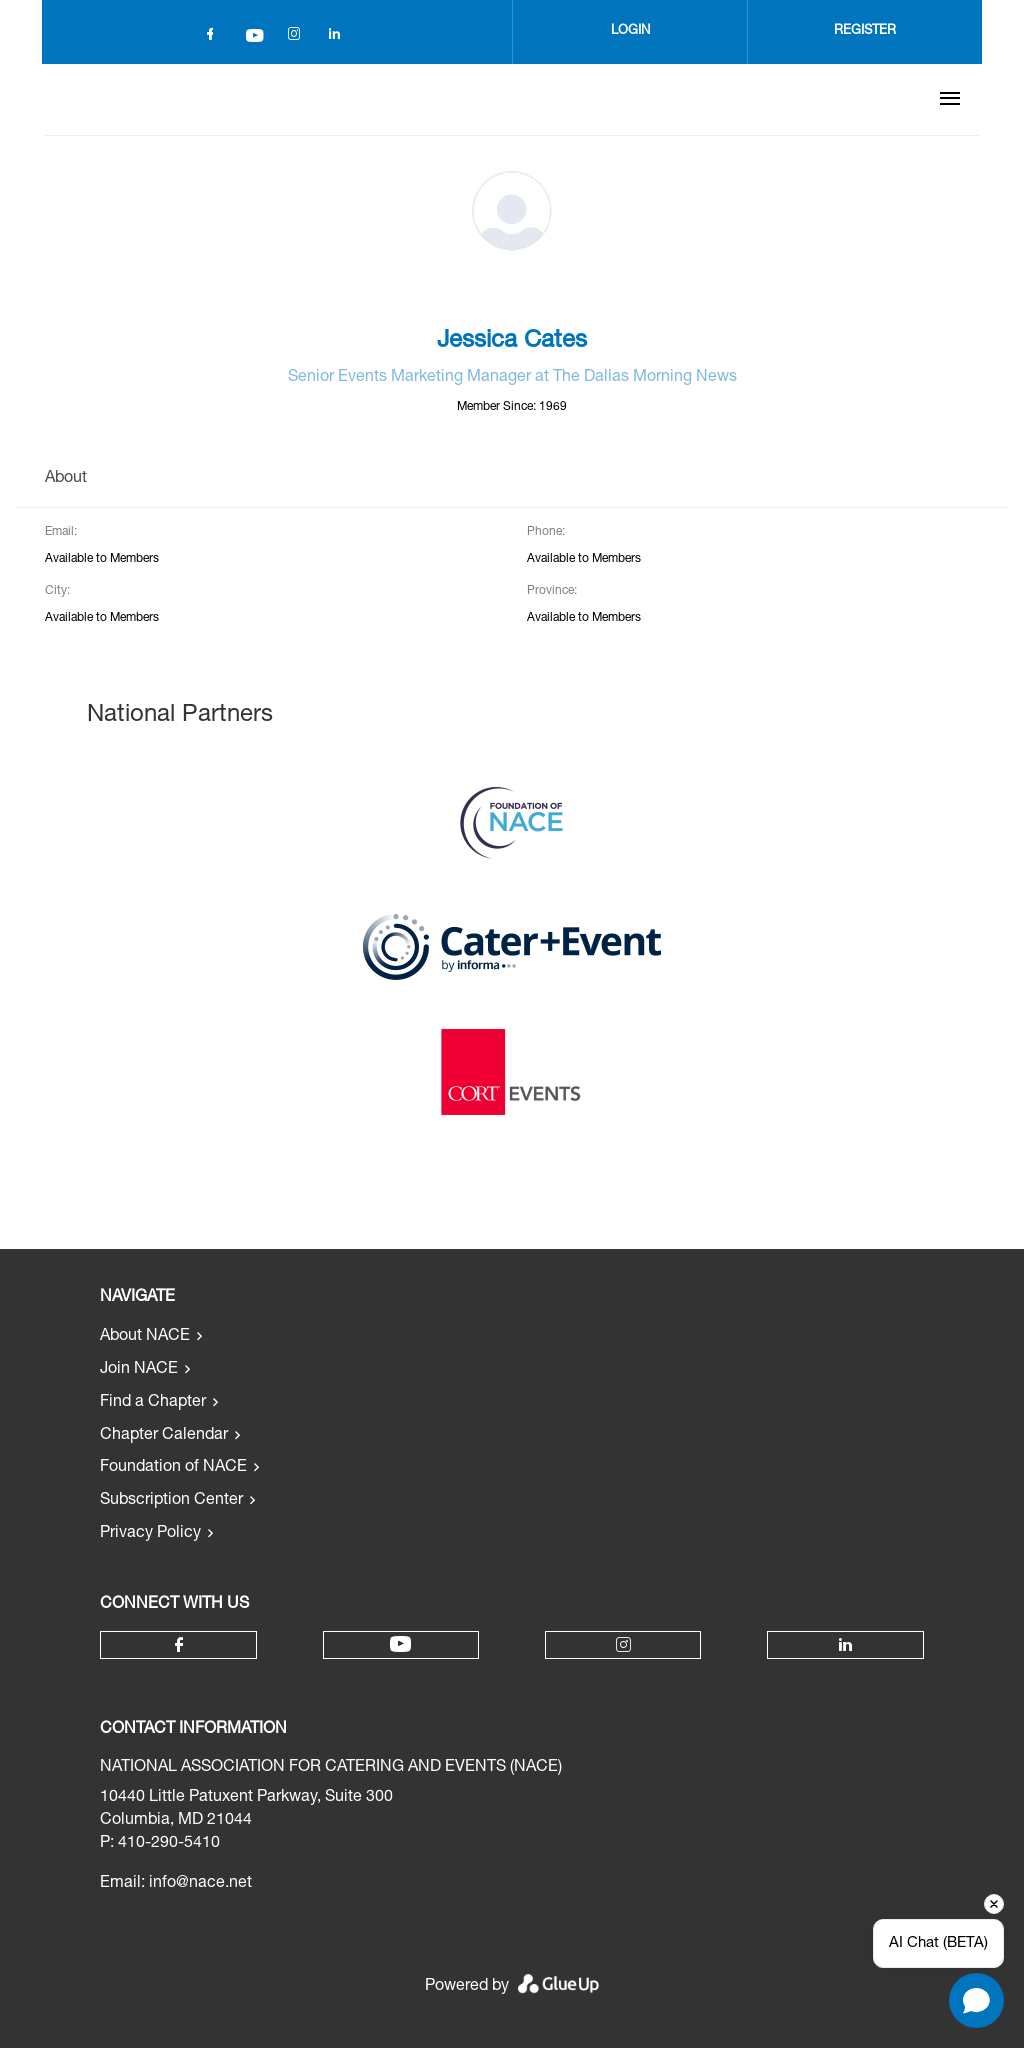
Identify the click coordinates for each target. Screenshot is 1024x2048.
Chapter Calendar (164, 1436)
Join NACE (139, 1370)
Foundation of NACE (173, 1468)
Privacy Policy (150, 1534)
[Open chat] (976, 2000)
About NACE (145, 1337)
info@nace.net (200, 1884)
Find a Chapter (153, 1403)
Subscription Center (171, 1501)
